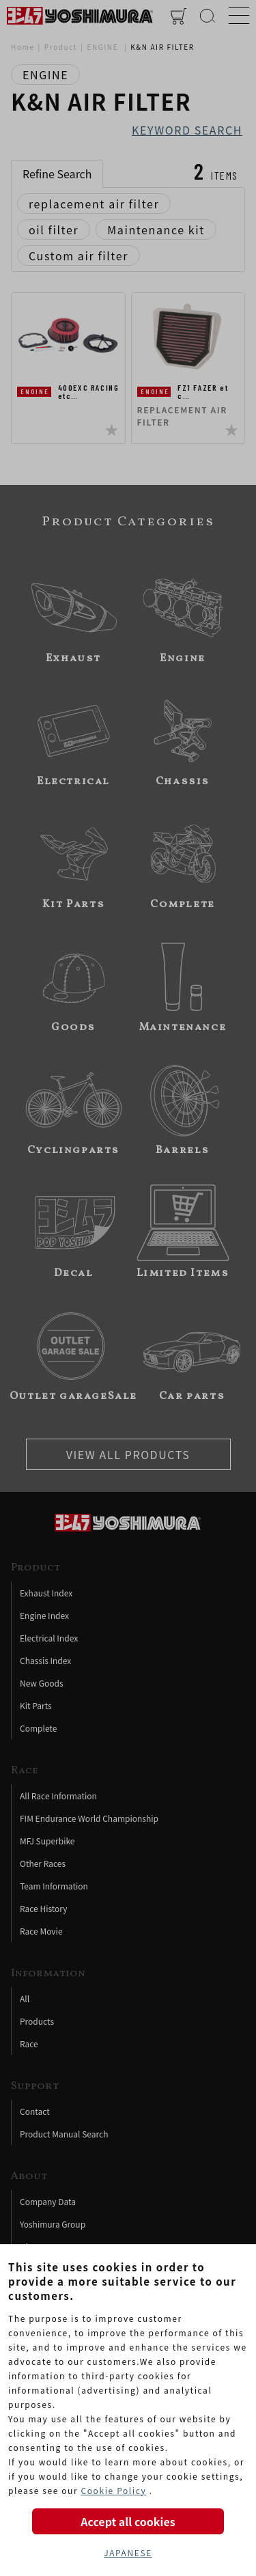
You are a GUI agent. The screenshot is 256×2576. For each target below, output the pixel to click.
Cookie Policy (113, 2490)
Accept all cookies (128, 2521)
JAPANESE (128, 2552)
